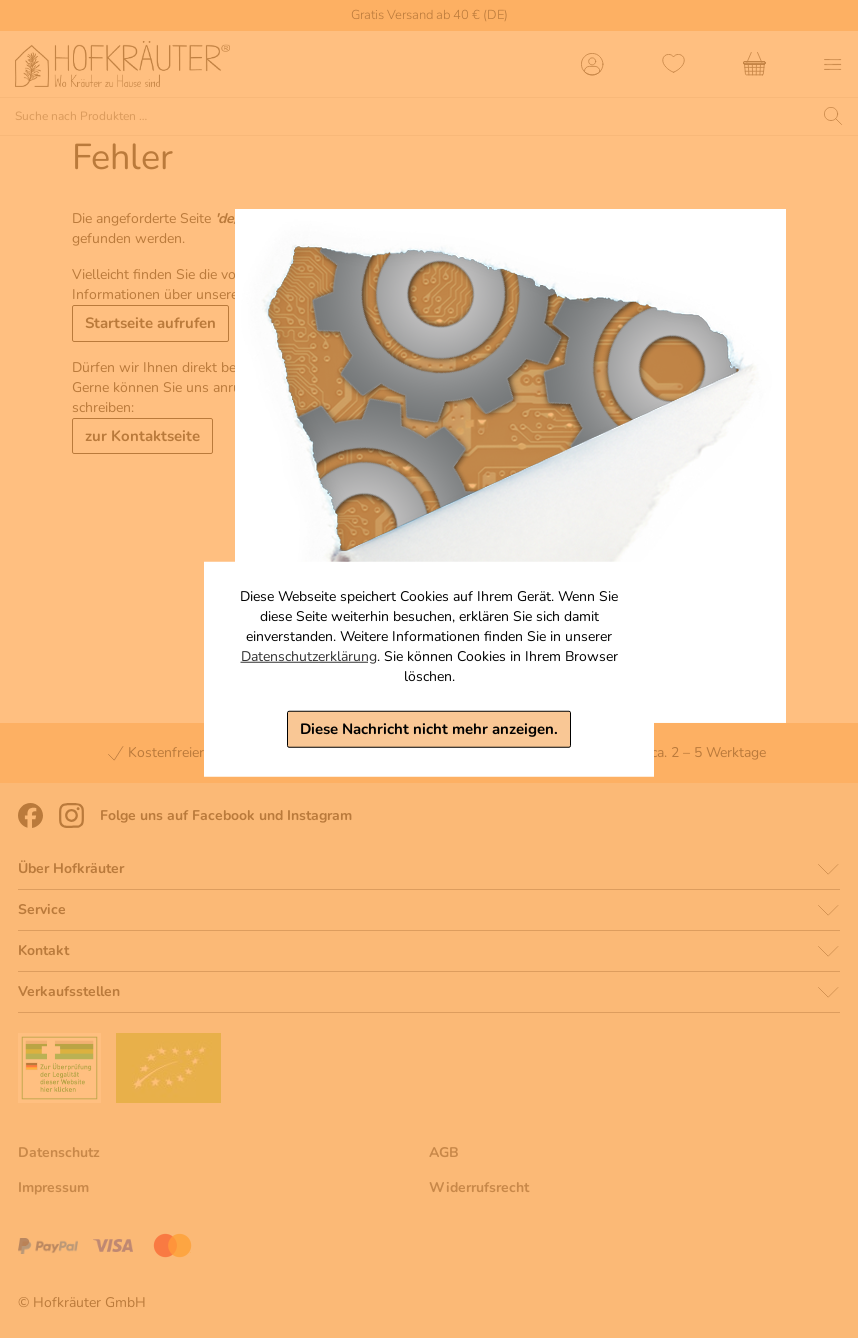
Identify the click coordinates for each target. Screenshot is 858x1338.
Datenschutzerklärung (309, 656)
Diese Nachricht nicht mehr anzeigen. (429, 729)
